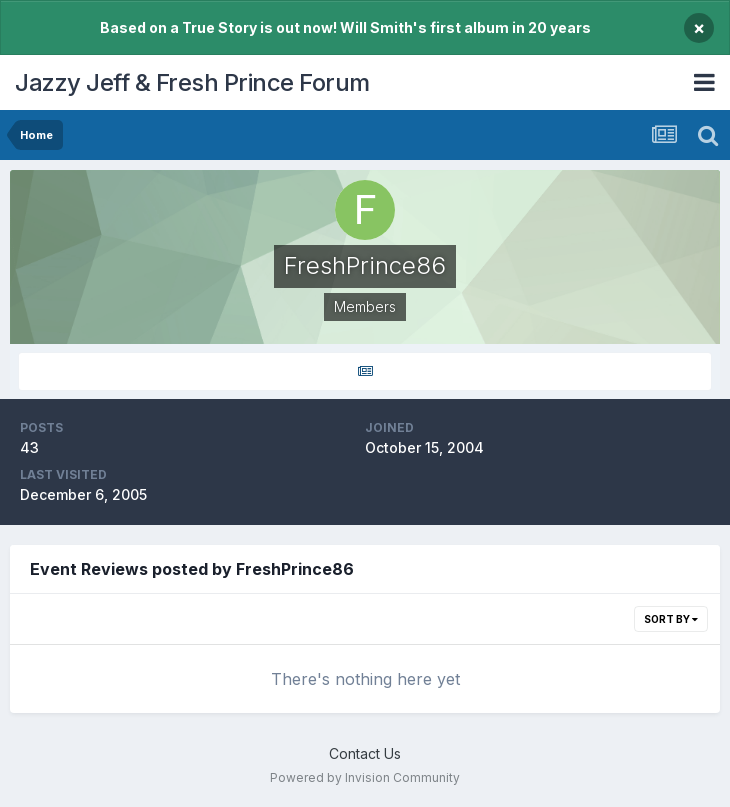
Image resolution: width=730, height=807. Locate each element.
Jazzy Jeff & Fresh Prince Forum (192, 82)
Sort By (671, 619)
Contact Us (365, 753)
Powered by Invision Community (365, 777)
